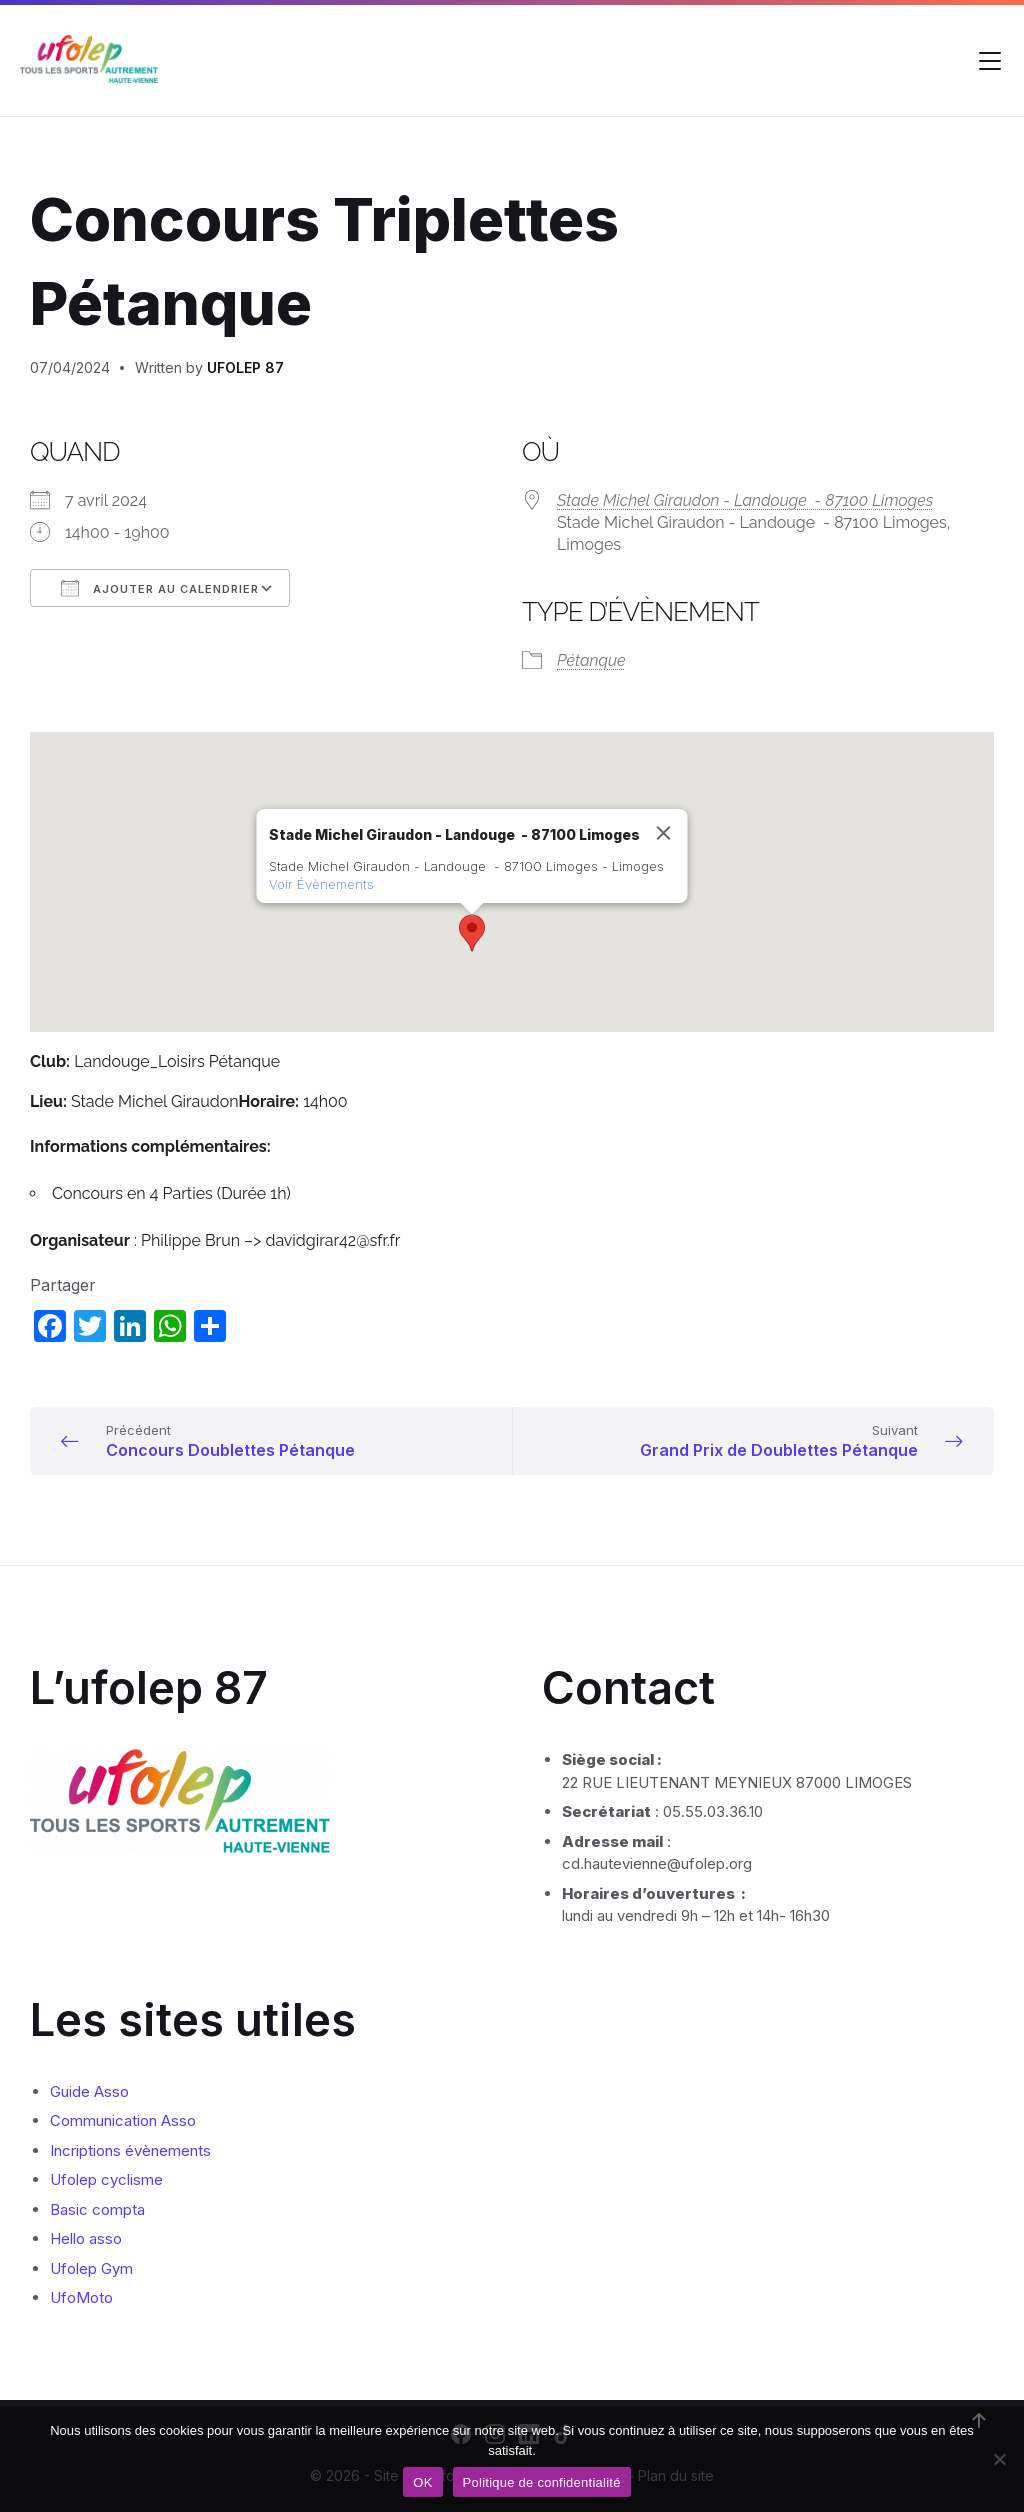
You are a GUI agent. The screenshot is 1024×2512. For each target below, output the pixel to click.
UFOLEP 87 (245, 367)
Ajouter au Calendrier (160, 588)
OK (422, 2482)
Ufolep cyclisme (106, 2179)
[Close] (664, 833)
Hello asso (86, 2238)
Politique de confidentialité (542, 2482)
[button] (472, 933)
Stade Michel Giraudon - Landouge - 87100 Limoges (745, 500)
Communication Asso (123, 2120)
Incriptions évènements (130, 2150)
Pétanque (591, 660)
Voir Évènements (321, 884)
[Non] (999, 2459)
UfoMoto (81, 2297)
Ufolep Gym (91, 2268)
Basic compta (97, 2209)
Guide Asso (89, 2091)
